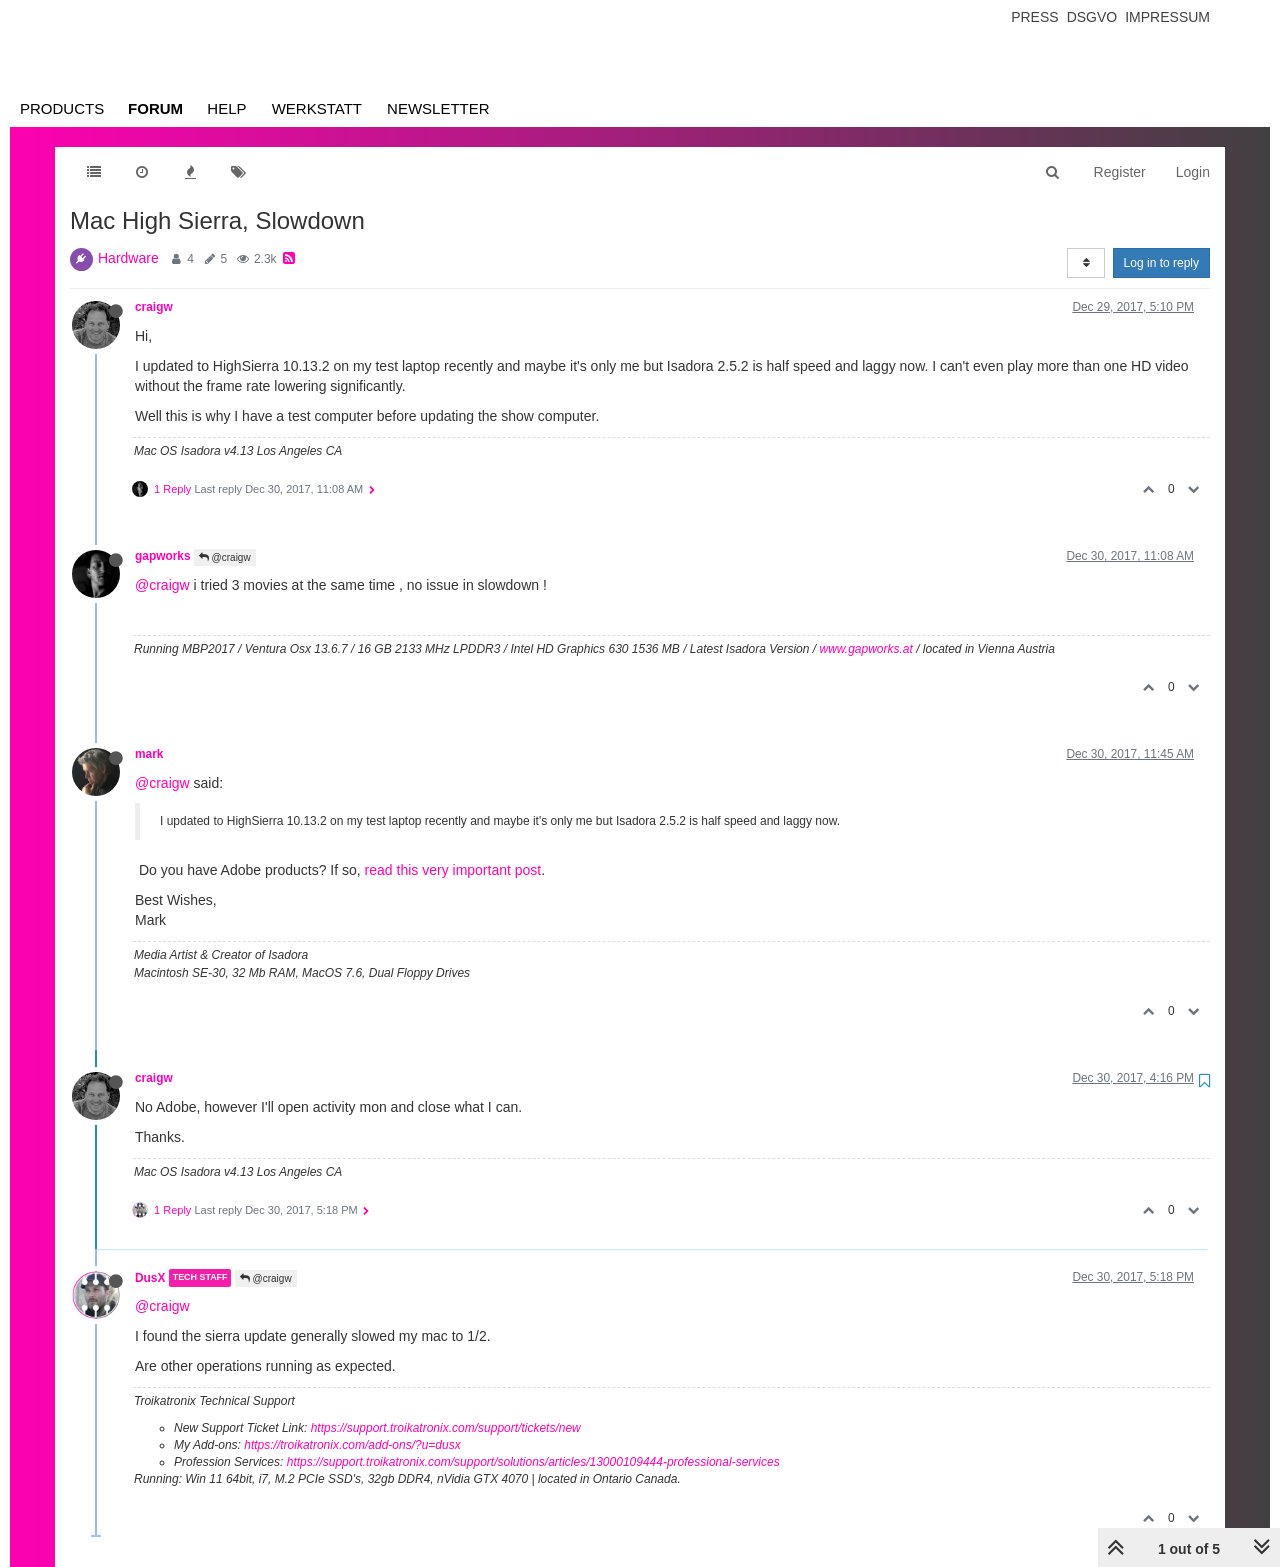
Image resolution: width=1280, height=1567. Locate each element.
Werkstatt (317, 108)
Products (62, 108)
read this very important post (453, 870)
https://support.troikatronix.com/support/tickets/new (446, 1428)
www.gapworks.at (865, 649)
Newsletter (438, 108)
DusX (150, 1278)
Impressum (1167, 17)
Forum (155, 108)
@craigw (225, 557)
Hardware (128, 258)
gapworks (163, 556)
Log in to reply (1161, 263)
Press (1034, 17)
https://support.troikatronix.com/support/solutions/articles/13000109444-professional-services (533, 1462)
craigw (154, 307)
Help (226, 108)
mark (149, 754)
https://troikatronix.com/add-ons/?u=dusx (352, 1445)
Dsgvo (1092, 17)
